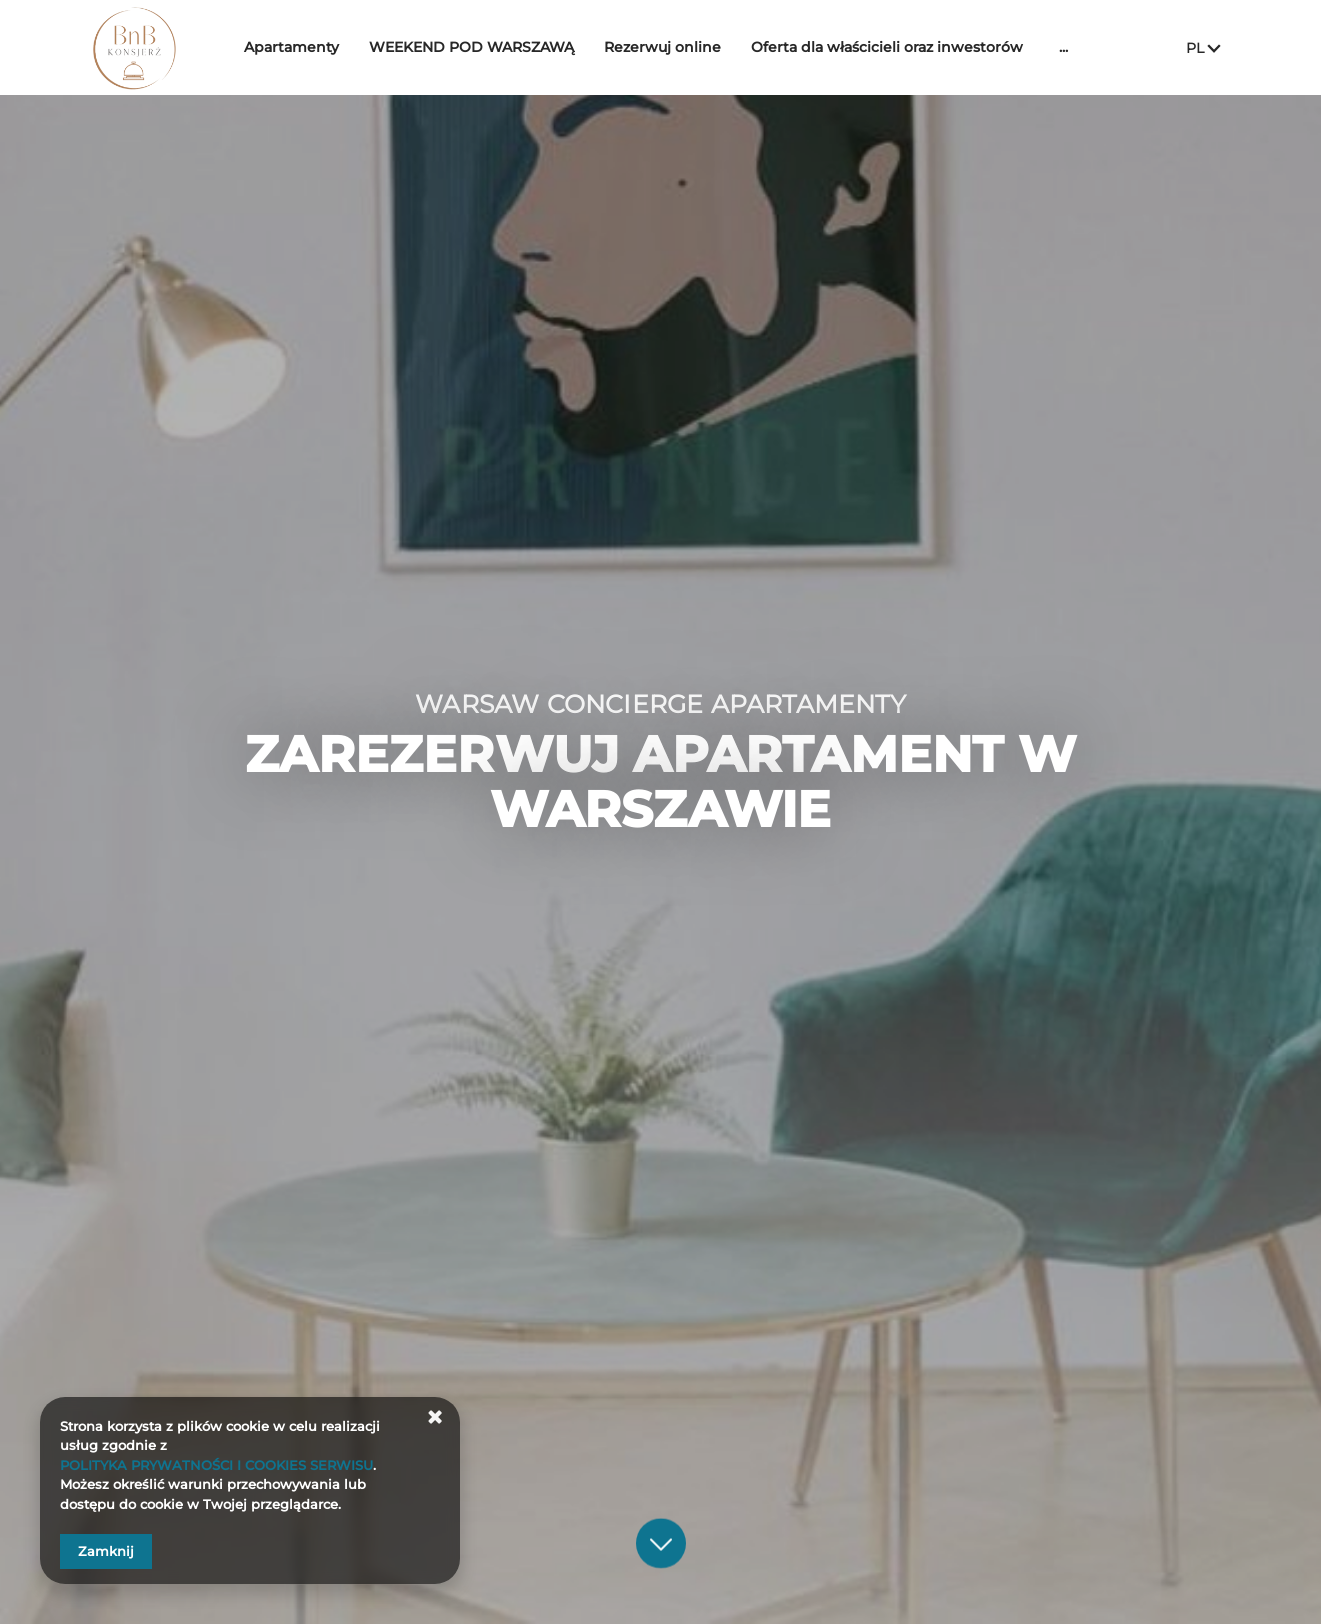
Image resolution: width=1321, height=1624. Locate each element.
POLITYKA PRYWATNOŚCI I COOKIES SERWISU (216, 1465)
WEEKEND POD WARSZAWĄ (480, 47)
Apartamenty (300, 47)
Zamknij (106, 1551)
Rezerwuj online (671, 47)
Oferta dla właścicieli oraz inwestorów (896, 47)
